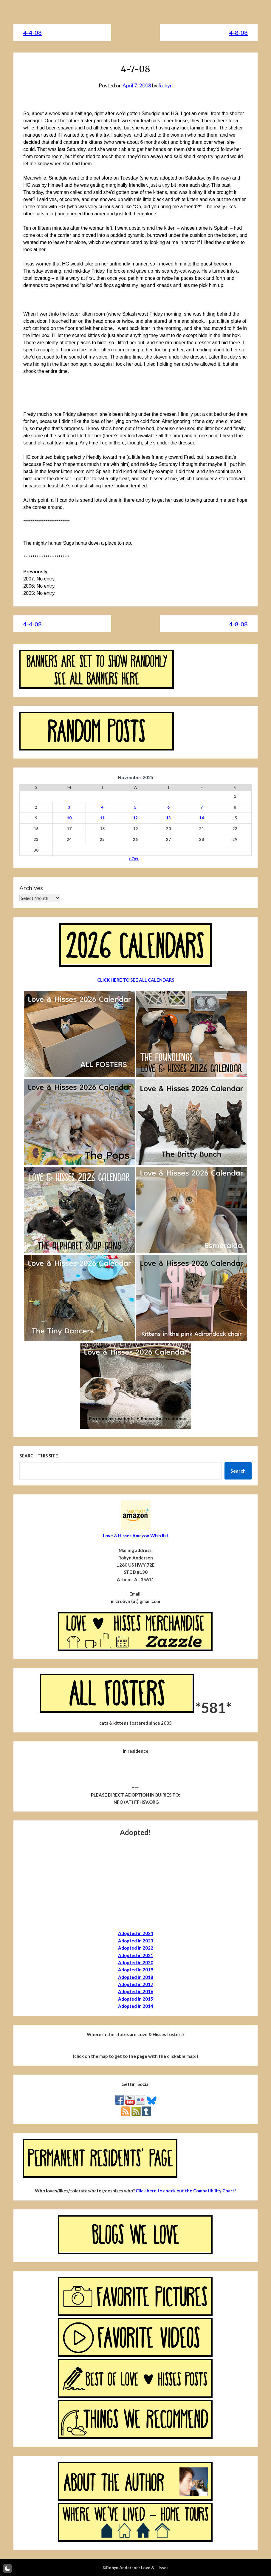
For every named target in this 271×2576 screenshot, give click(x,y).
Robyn (165, 85)
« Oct (134, 858)
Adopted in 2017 (135, 1984)
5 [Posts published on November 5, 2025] (135, 807)
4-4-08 (32, 32)
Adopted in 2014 (135, 2006)
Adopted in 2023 (135, 1940)
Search (238, 1471)
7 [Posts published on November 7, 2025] (201, 807)
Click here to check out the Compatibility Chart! (186, 2190)
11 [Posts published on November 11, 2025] (102, 818)
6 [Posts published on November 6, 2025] (168, 807)
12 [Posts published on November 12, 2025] (135, 818)
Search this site (38, 1455)
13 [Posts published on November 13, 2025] (168, 818)
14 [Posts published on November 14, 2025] (201, 818)
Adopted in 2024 (135, 1933)
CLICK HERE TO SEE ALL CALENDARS (135, 980)
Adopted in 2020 (135, 1962)
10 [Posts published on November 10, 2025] (69, 818)
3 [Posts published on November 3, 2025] (69, 807)
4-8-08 (238, 32)
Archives (31, 887)
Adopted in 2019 (135, 1969)
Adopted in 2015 (135, 1999)
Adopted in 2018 (135, 1977)
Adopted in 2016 (135, 1991)
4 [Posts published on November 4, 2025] (102, 807)
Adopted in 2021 (135, 1955)
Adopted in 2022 (135, 1947)
